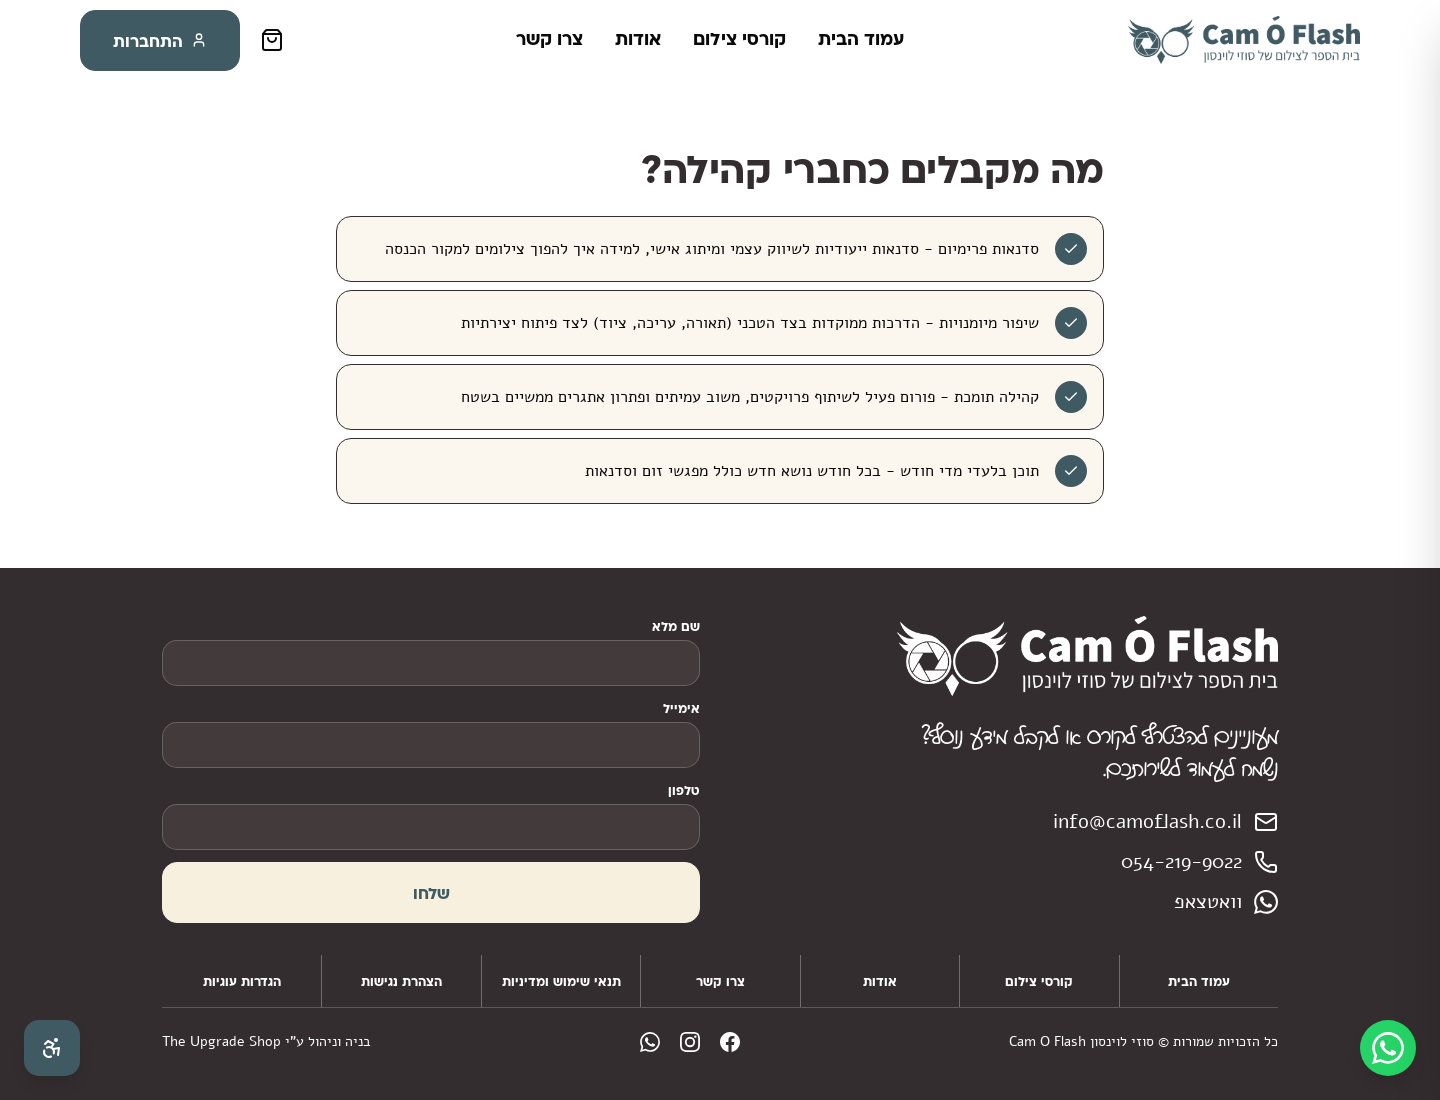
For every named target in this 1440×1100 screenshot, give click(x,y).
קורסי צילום (739, 38)
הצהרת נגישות (401, 981)
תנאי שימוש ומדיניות (561, 981)
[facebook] (730, 1042)
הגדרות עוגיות (242, 981)
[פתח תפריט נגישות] (52, 1048)
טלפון (684, 790)
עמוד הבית (861, 38)
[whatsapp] (650, 1042)
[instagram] (690, 1042)
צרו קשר (549, 38)
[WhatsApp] (1388, 1048)
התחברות (160, 40)
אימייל (681, 708)
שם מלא (676, 626)
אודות (638, 38)
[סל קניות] (272, 40)
